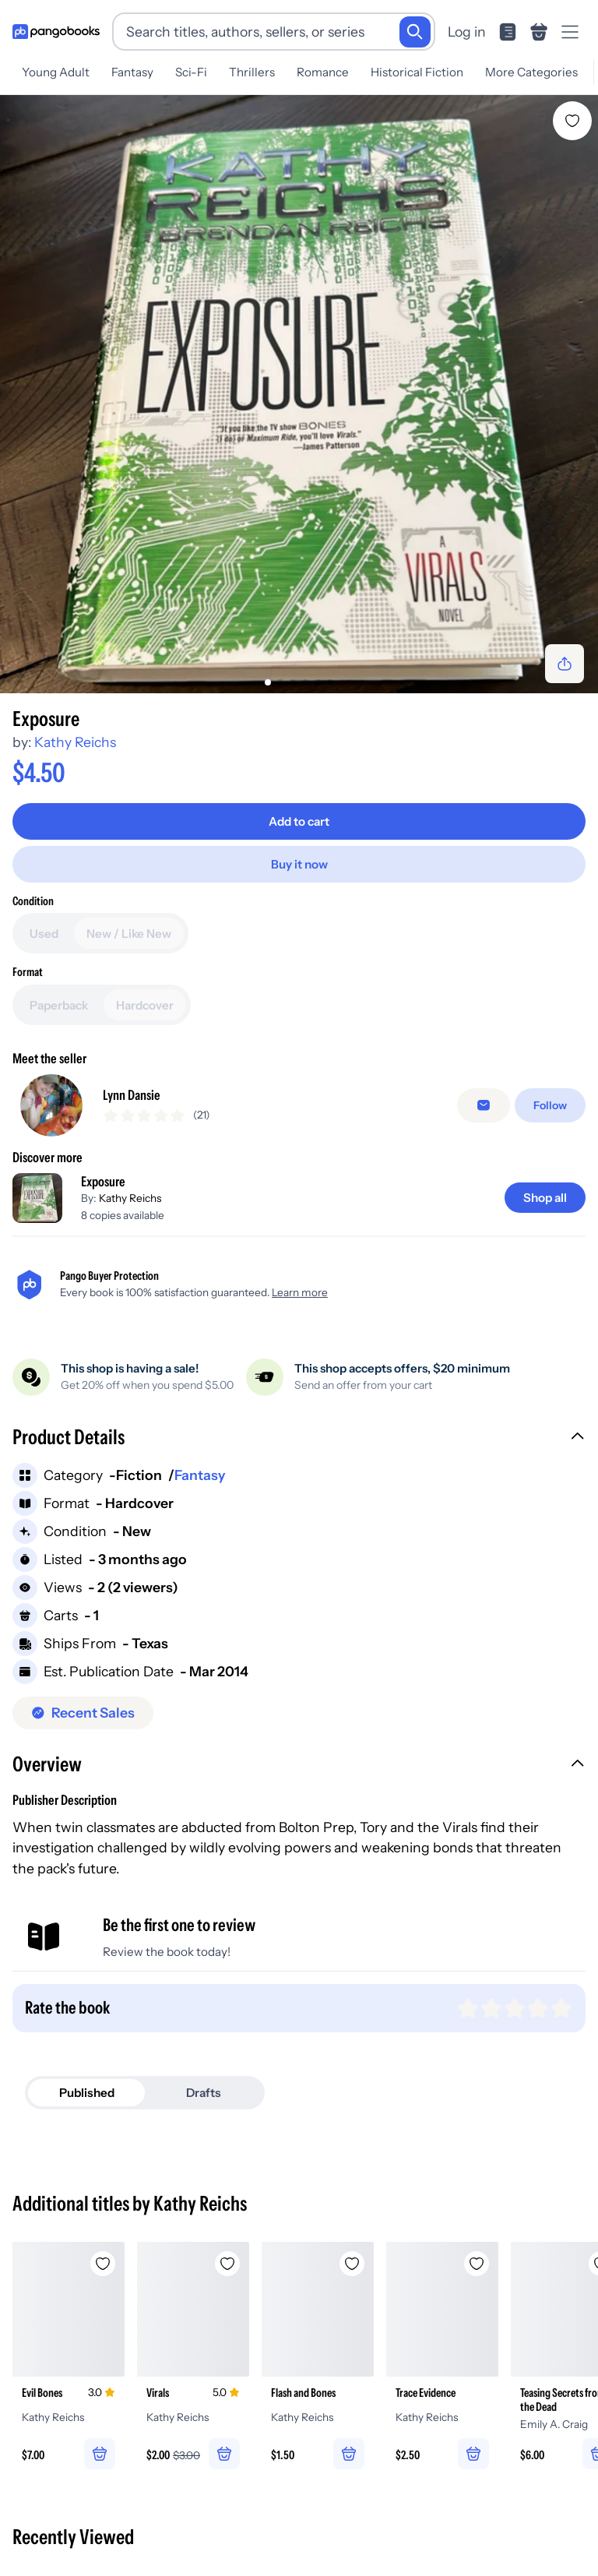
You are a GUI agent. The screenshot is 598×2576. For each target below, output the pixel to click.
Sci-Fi (191, 72)
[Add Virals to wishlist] (227, 2263)
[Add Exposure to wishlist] (572, 120)
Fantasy (132, 72)
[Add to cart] (299, 821)
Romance (323, 72)
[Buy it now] (299, 864)
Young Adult (56, 72)
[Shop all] (545, 1197)
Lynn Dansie (131, 1095)
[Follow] (550, 1105)
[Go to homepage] (56, 32)
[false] (483, 1105)
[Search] (415, 32)
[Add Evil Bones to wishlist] (102, 2263)
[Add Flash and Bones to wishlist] (351, 2263)
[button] (299, 1438)
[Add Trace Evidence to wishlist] (476, 2263)
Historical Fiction (417, 72)
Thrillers (252, 72)
